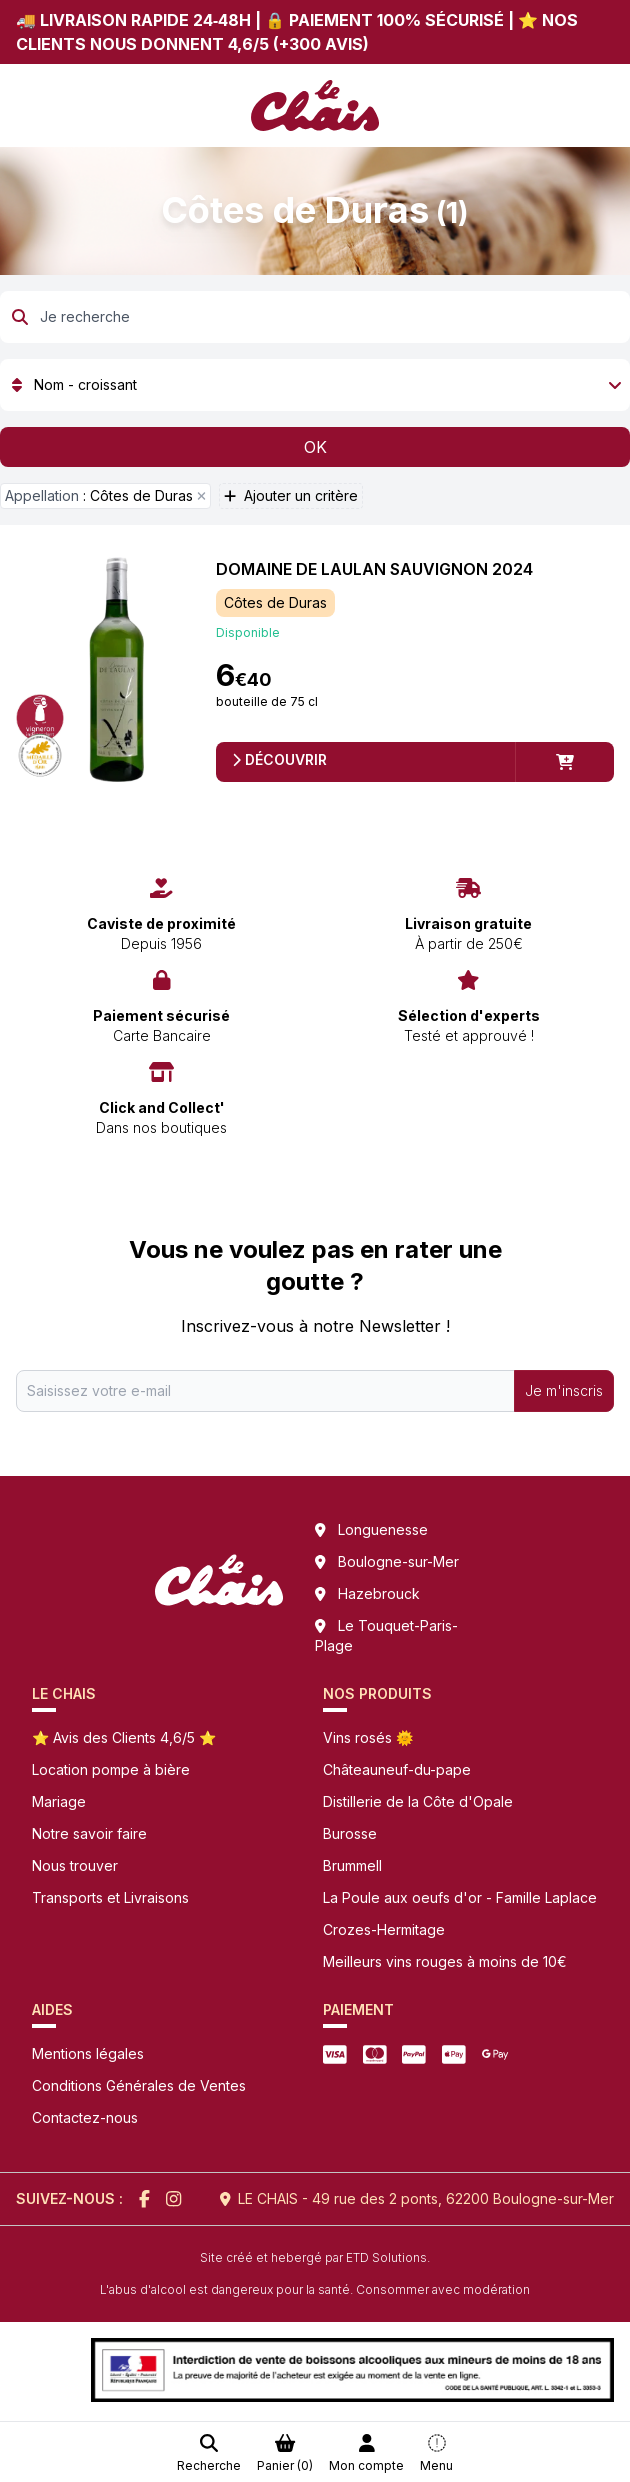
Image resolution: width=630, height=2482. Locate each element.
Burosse (350, 1833)
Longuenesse (383, 1529)
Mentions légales (88, 2053)
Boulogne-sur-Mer (398, 1561)
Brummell (352, 1865)
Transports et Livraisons (110, 1897)
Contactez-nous (85, 2117)
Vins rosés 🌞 (368, 1737)
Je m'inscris (564, 1390)
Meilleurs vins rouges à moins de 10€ (445, 1961)
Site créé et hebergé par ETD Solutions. (315, 2257)
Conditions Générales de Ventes (139, 2085)
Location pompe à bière (111, 1769)
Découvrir (279, 759)
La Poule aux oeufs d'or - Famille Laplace (460, 1897)
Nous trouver (75, 1865)
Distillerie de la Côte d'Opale (418, 1801)
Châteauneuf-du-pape (397, 1769)
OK (315, 447)
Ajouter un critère (291, 495)
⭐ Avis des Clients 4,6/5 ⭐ (124, 1737)
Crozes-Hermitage (384, 1929)
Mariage (59, 1801)
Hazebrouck (379, 1593)
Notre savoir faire (89, 1833)
